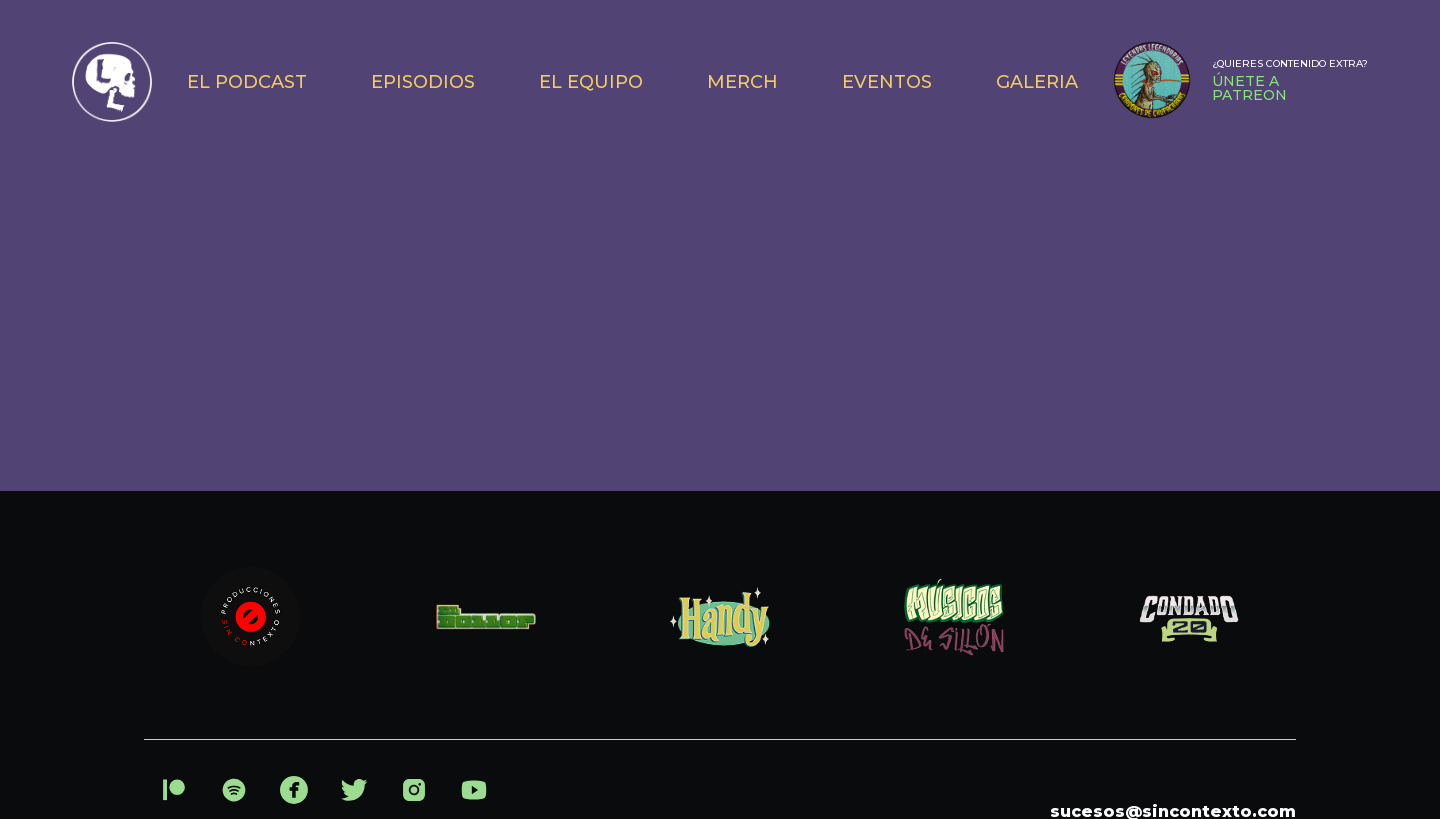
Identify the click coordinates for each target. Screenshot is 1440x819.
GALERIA (1037, 82)
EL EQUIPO (591, 82)
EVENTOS (887, 82)
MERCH (742, 82)
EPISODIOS (423, 82)
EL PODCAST (247, 82)
